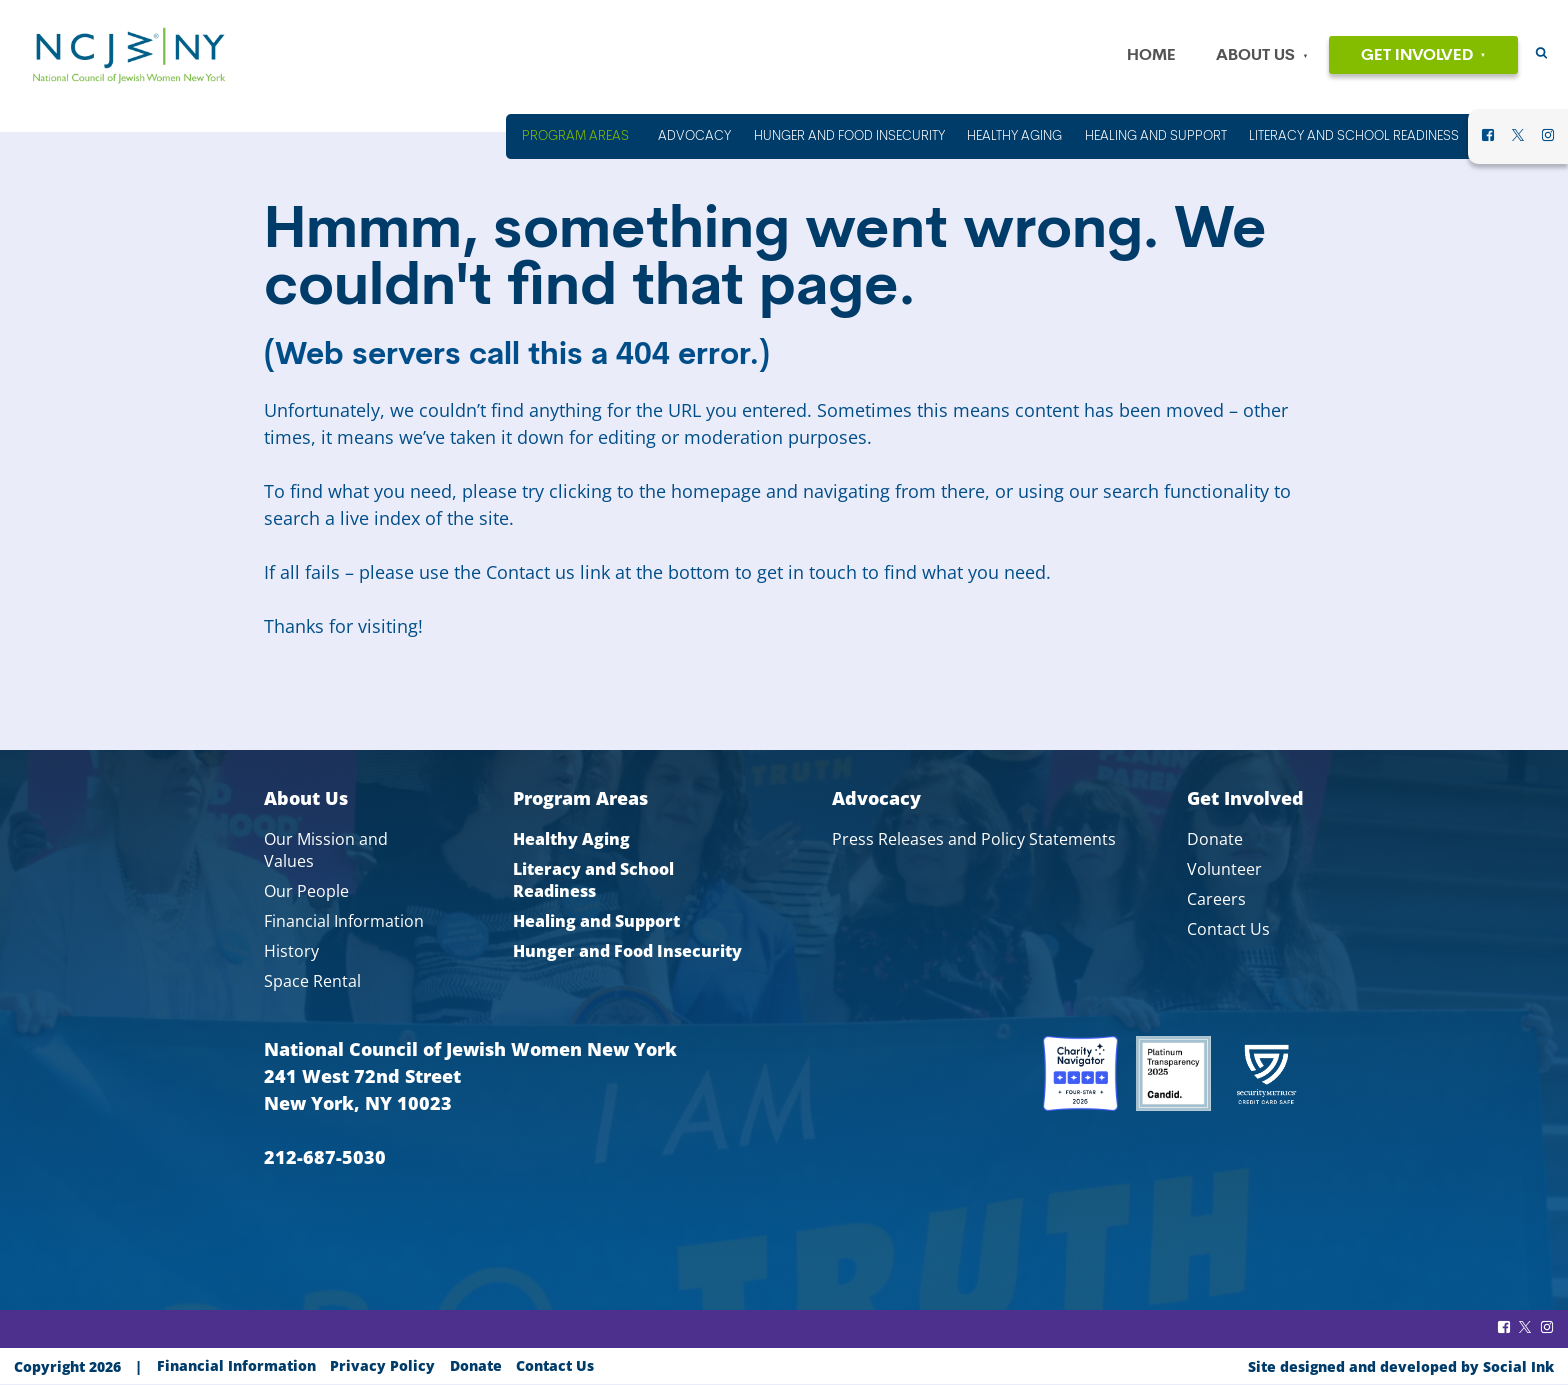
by (1401, 1366)
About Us (1255, 56)
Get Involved (1417, 56)
